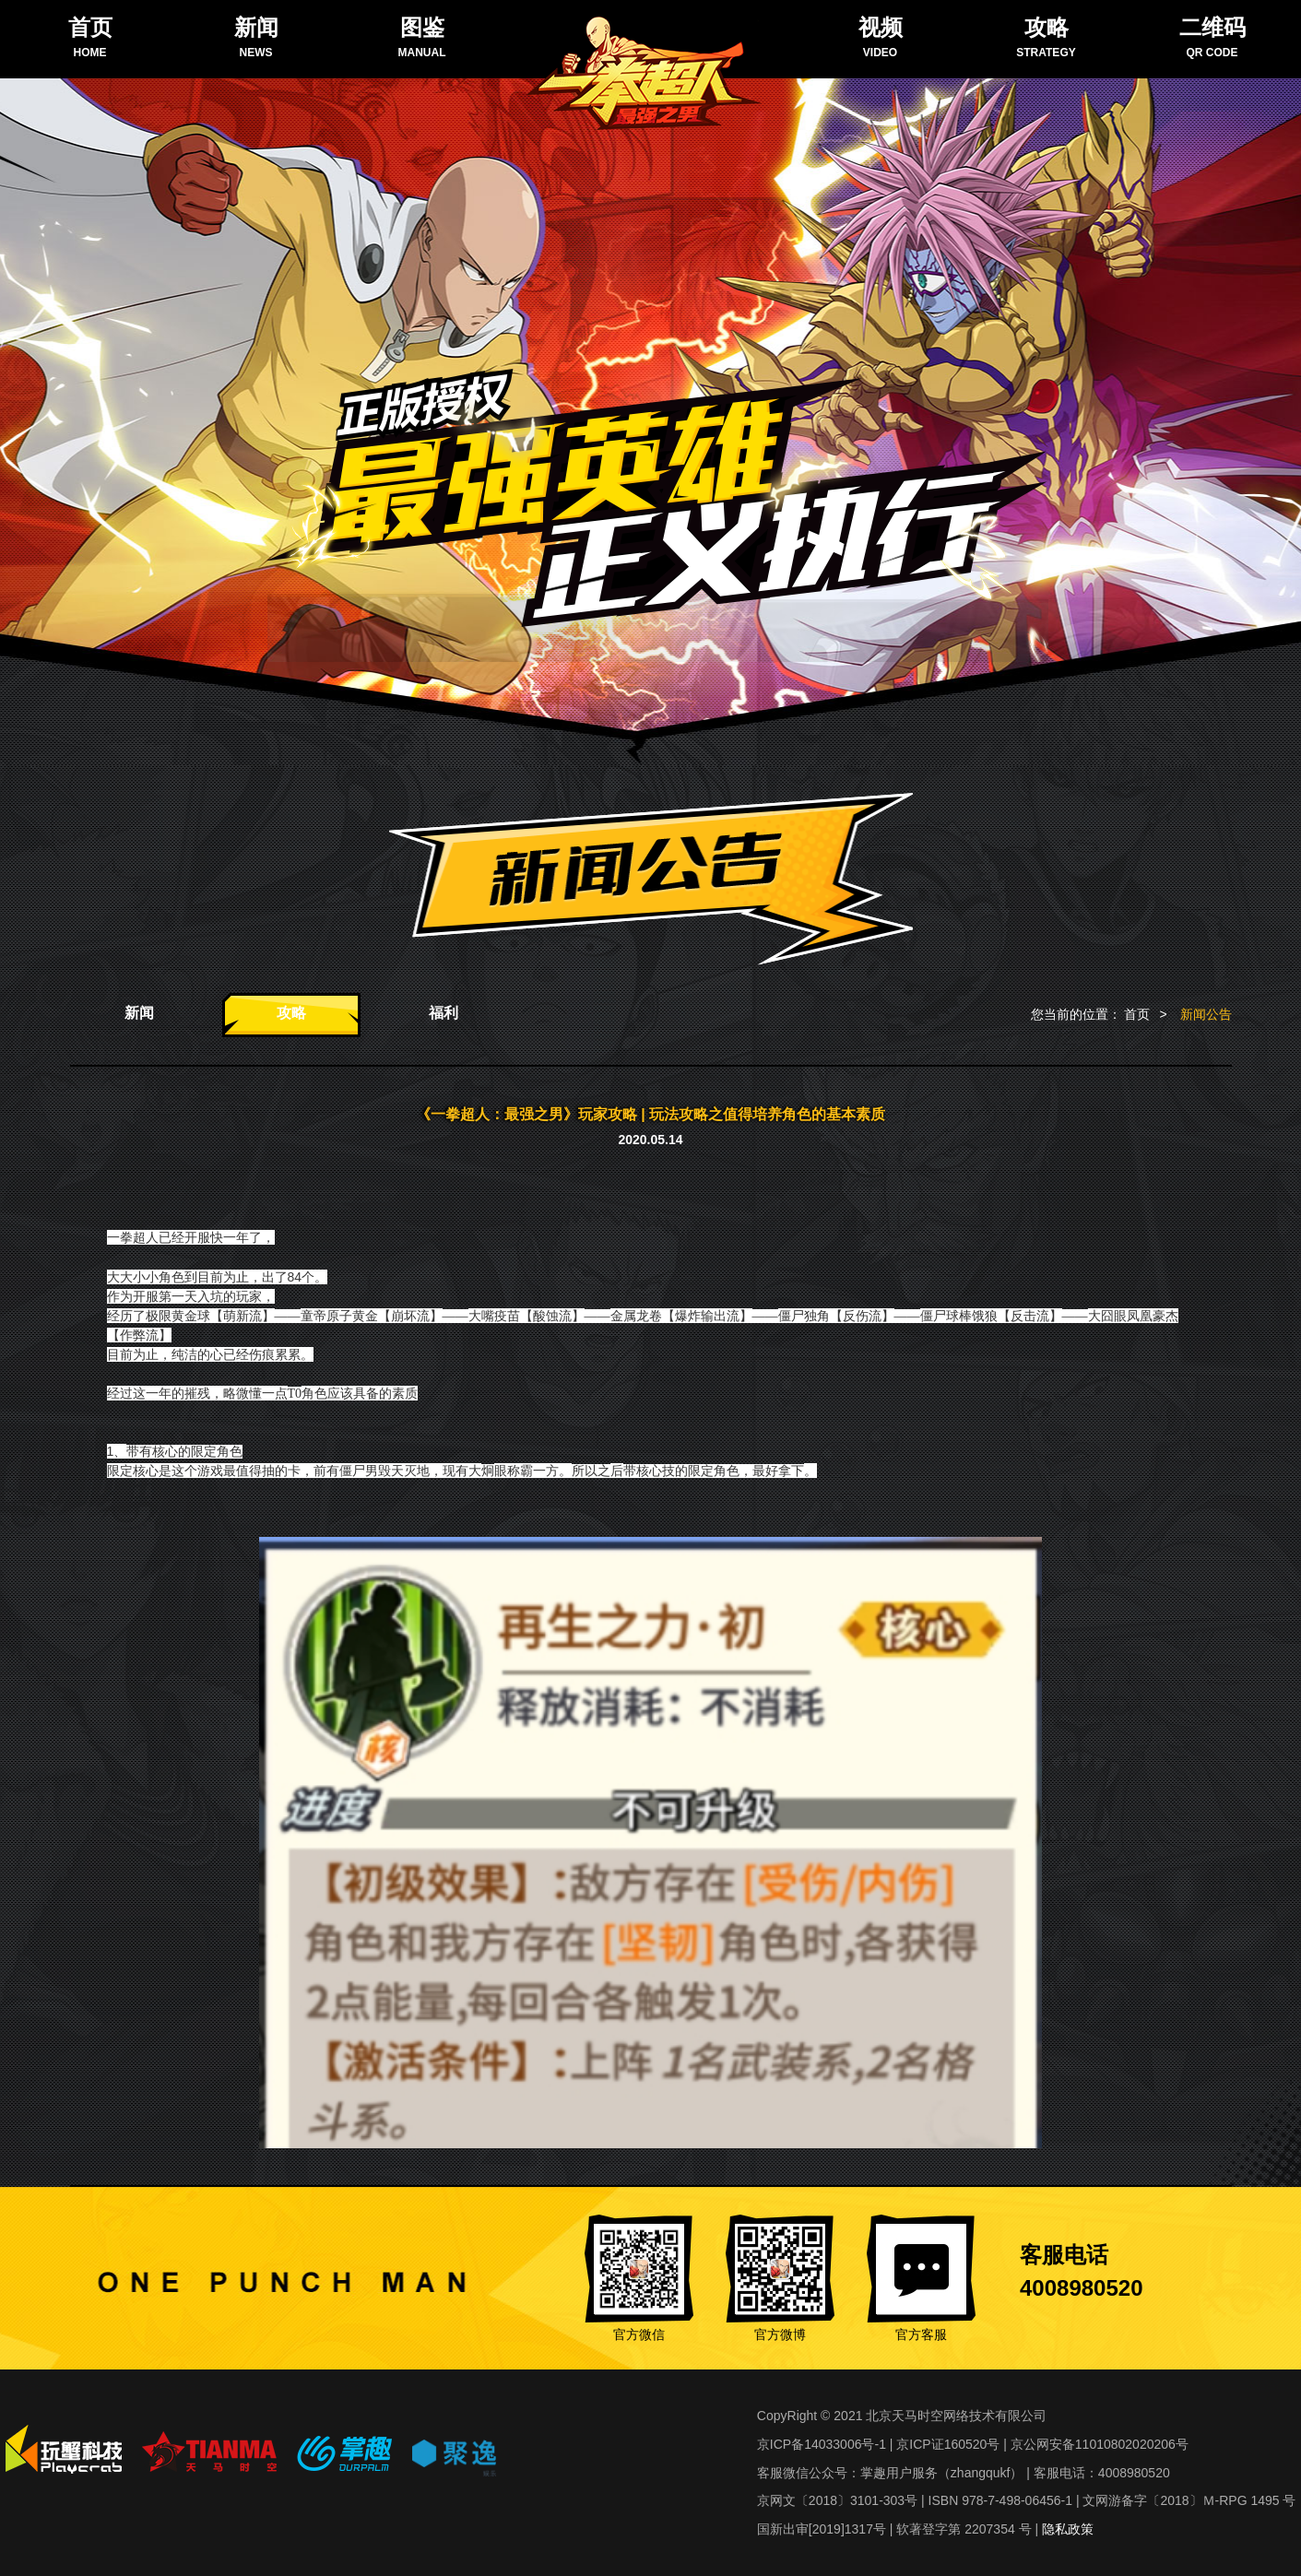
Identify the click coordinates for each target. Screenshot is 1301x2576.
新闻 (139, 1013)
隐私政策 (1068, 2529)
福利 (443, 1013)
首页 (1137, 1014)
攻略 (291, 1013)
